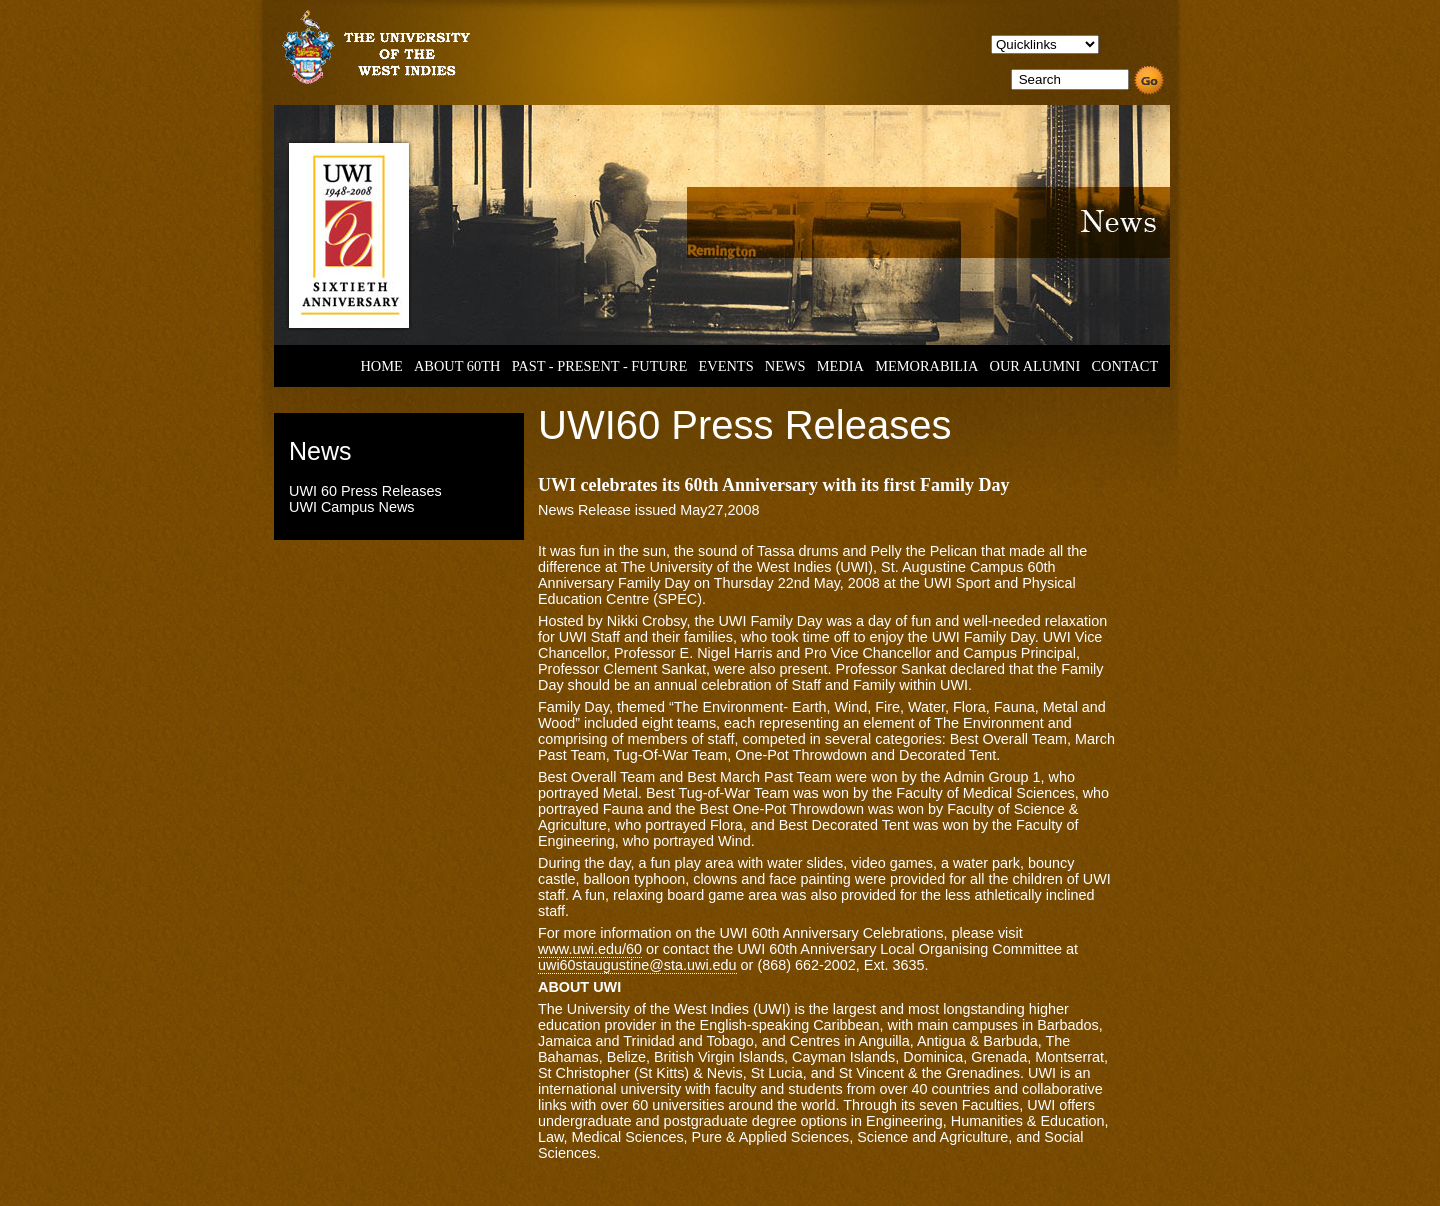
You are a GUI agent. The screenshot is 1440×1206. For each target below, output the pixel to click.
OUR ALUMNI (1035, 366)
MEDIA (840, 366)
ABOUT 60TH (457, 366)
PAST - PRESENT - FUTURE (600, 366)
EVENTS (725, 366)
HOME (381, 366)
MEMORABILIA (926, 366)
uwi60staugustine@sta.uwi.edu (637, 965)
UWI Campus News (352, 507)
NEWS (785, 366)
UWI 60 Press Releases (365, 491)
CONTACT (1124, 366)
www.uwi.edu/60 (590, 949)
